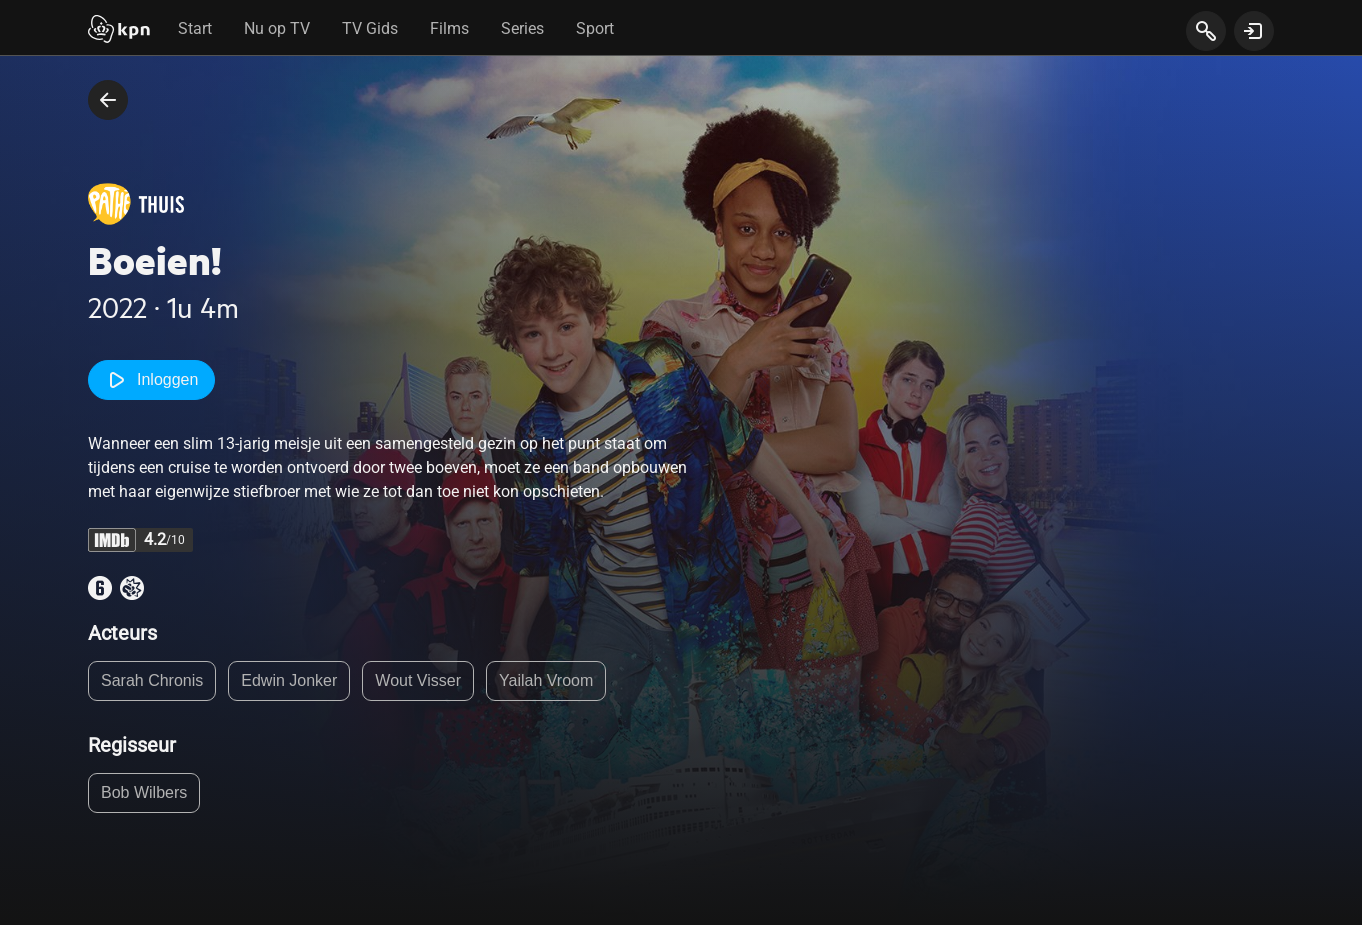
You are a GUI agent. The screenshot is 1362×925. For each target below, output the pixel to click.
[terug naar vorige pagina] (108, 100)
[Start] (119, 31)
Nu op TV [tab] (277, 28)
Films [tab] (449, 28)
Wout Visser (418, 680)
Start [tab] (195, 28)
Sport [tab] (595, 28)
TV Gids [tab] (370, 28)
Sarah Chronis (152, 680)
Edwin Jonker (289, 680)
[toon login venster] (1254, 31)
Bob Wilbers (144, 792)
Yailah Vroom (546, 680)
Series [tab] (522, 28)
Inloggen (151, 380)
